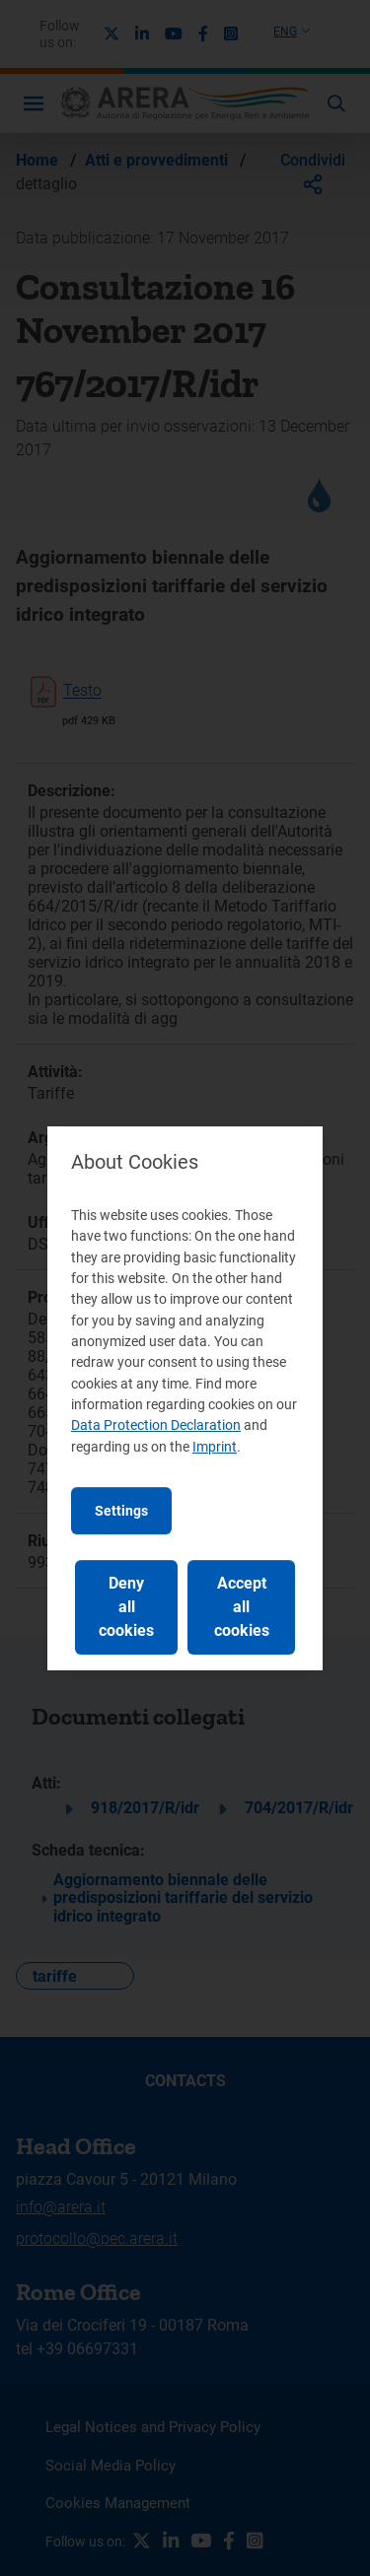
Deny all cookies (126, 1607)
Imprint (214, 1447)
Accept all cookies (241, 1607)
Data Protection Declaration (156, 1425)
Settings (121, 1511)
